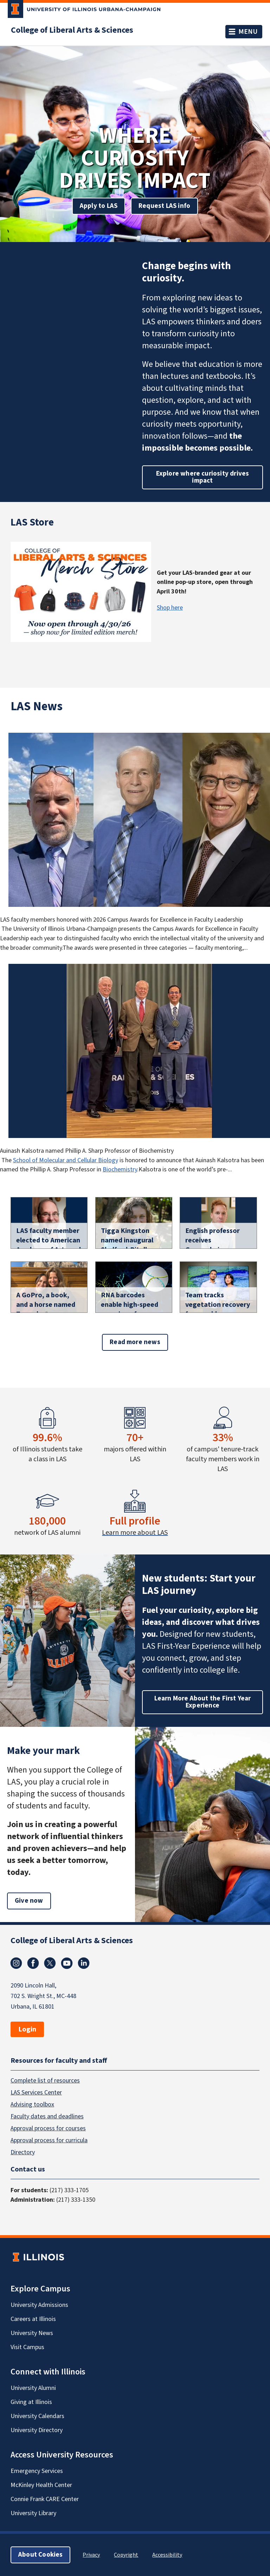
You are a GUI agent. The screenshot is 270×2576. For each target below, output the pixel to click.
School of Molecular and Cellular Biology (65, 1160)
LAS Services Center (36, 2092)
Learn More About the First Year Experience (202, 1702)
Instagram (16, 1963)
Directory (23, 2152)
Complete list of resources (45, 2080)
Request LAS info (164, 206)
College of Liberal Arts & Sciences (72, 30)
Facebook (33, 1963)
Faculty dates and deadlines (47, 2116)
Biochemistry (120, 1169)
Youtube (67, 1963)
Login (27, 2029)
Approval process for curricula (49, 2140)
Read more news (135, 1342)
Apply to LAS (98, 206)
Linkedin (83, 1963)
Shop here (170, 607)
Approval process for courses (48, 2128)
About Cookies (40, 2554)
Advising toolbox (32, 2104)
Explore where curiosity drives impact (202, 477)
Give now (29, 1901)
